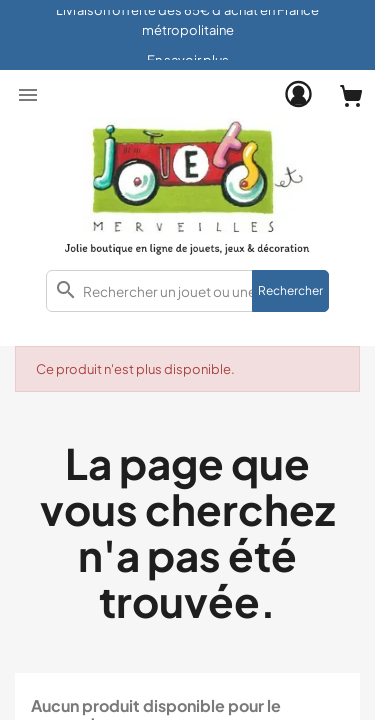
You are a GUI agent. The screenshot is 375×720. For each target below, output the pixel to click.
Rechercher (290, 290)
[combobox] (187, 291)
